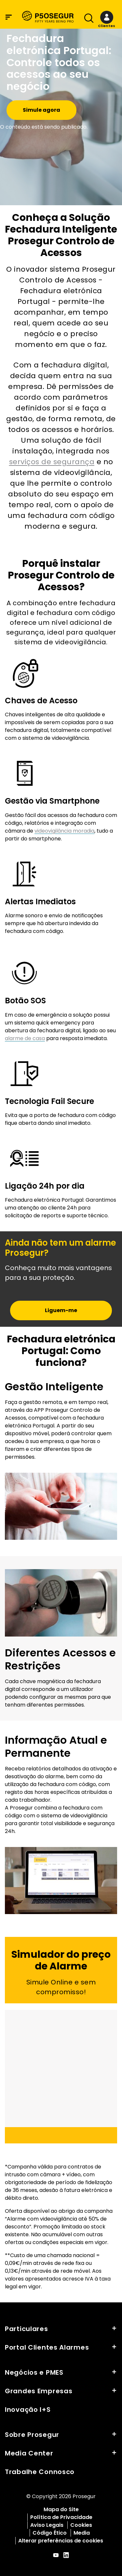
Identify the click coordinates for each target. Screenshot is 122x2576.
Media (82, 2533)
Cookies (81, 2525)
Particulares (26, 2328)
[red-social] (56, 2555)
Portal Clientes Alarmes (47, 2347)
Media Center (29, 2453)
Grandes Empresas (38, 2391)
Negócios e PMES (34, 2372)
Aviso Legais (46, 2525)
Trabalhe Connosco (40, 2471)
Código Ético (50, 2533)
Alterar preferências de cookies (61, 2540)
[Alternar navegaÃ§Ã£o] (86, 19)
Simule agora (41, 110)
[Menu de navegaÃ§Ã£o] (8, 17)
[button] (106, 19)
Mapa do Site (61, 2509)
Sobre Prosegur (32, 2434)
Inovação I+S (28, 2409)
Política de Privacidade (61, 2517)
